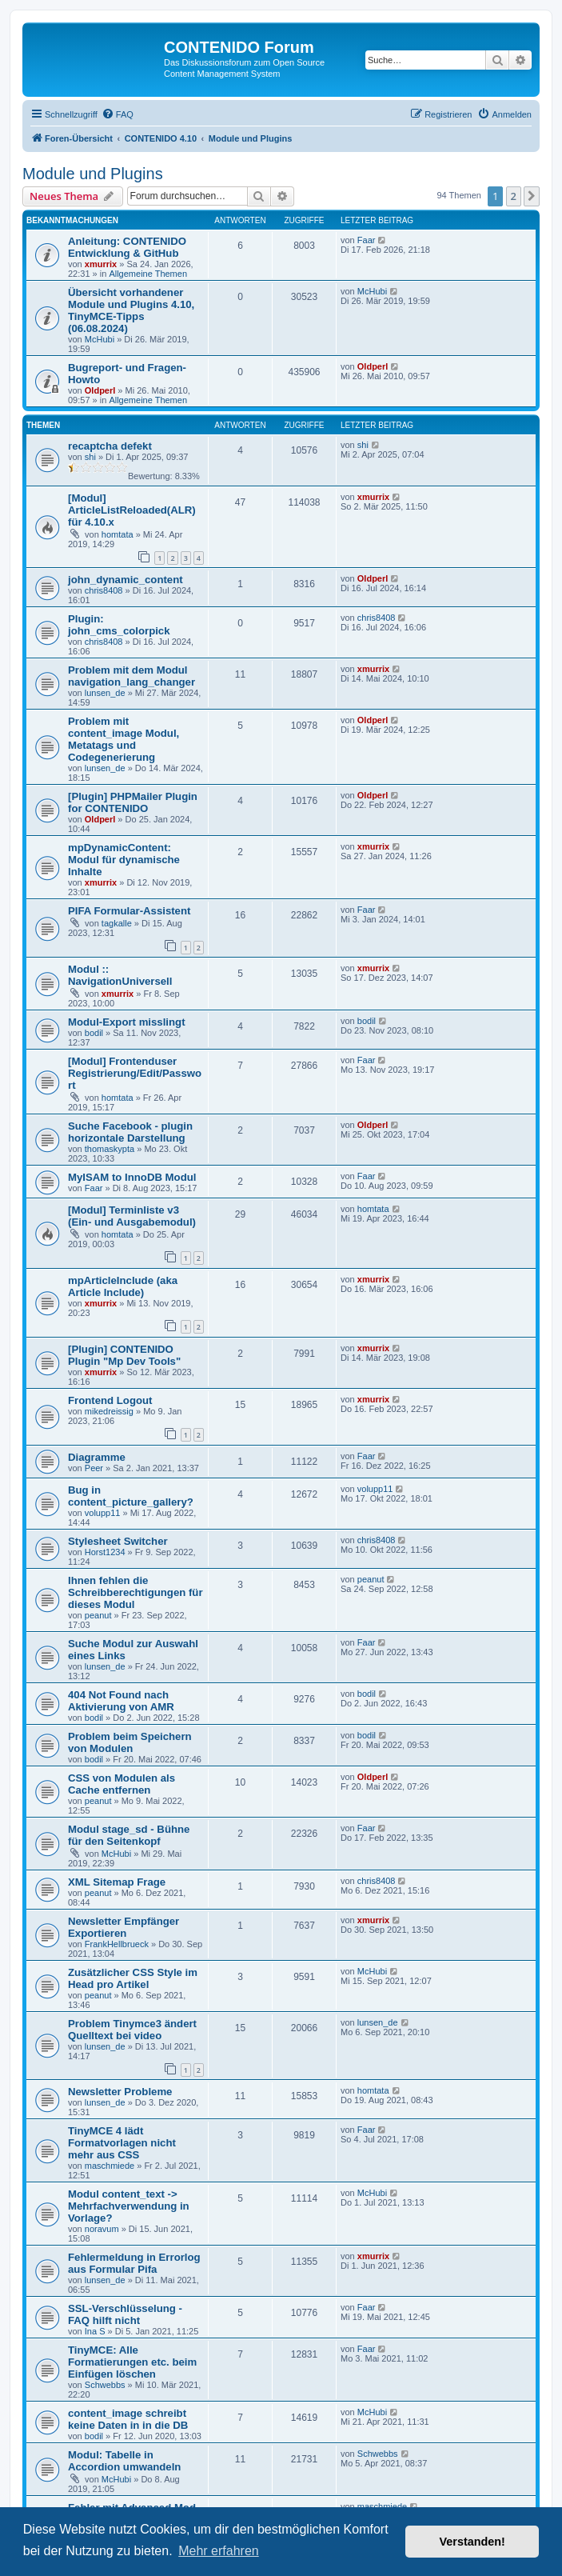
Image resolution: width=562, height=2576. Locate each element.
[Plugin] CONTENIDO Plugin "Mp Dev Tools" (124, 1355)
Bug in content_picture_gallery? (130, 1496)
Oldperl (100, 390)
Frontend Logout (110, 1400)
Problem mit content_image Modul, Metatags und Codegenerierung (123, 739)
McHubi (99, 339)
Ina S (95, 2331)
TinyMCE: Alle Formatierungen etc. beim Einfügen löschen (132, 2362)
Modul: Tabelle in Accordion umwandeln (124, 2461)
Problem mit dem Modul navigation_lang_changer (131, 676)
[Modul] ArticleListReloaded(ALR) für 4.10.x (132, 510)
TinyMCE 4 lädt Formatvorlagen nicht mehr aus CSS (122, 2143)
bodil (94, 1033)
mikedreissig (109, 1411)
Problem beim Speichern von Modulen (130, 1742)
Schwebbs (105, 2385)
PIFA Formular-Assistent (129, 911)
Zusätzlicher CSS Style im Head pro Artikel (132, 1978)
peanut (98, 1615)
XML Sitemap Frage (116, 1882)
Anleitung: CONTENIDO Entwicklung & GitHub (127, 247)
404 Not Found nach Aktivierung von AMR (121, 1701)
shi (90, 457)
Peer (94, 1468)
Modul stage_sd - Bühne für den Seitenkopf (128, 1835)
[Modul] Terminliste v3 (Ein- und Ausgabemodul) (132, 1216)
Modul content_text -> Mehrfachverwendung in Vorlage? (128, 2206)
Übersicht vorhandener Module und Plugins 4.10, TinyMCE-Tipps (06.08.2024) (131, 310)
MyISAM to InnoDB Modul (132, 1177)
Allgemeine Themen (148, 273)
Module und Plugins (92, 173)
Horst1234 (105, 1552)
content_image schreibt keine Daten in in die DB (128, 2419)
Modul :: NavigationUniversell (120, 975)
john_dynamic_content (125, 580)
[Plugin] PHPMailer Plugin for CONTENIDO (132, 802)
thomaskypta (109, 1149)
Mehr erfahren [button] (218, 2551)
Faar (366, 240)
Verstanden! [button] (472, 2541)
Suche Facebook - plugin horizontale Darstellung (130, 1132)
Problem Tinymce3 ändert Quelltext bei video (132, 2030)
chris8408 (104, 590)
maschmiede (109, 2165)
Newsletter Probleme (120, 2092)
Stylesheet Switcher (118, 1541)
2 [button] (513, 196)
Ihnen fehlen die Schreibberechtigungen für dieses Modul (135, 1592)
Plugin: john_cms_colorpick (119, 625)
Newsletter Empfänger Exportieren (123, 1927)
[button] (532, 196)
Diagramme (97, 1457)
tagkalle (117, 923)
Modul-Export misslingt (126, 1022)
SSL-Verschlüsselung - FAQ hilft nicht (125, 2314)
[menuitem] (118, 114)
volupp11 (103, 1513)
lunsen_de (105, 693)
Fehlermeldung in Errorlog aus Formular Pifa (134, 2263)
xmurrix (101, 264)
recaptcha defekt (110, 446)
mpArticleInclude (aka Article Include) (122, 1286)
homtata (118, 534)
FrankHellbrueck (117, 1944)
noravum (102, 2229)
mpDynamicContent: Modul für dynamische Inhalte (124, 860)
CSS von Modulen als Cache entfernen (121, 1784)
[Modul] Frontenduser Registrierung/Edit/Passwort (134, 1073)
